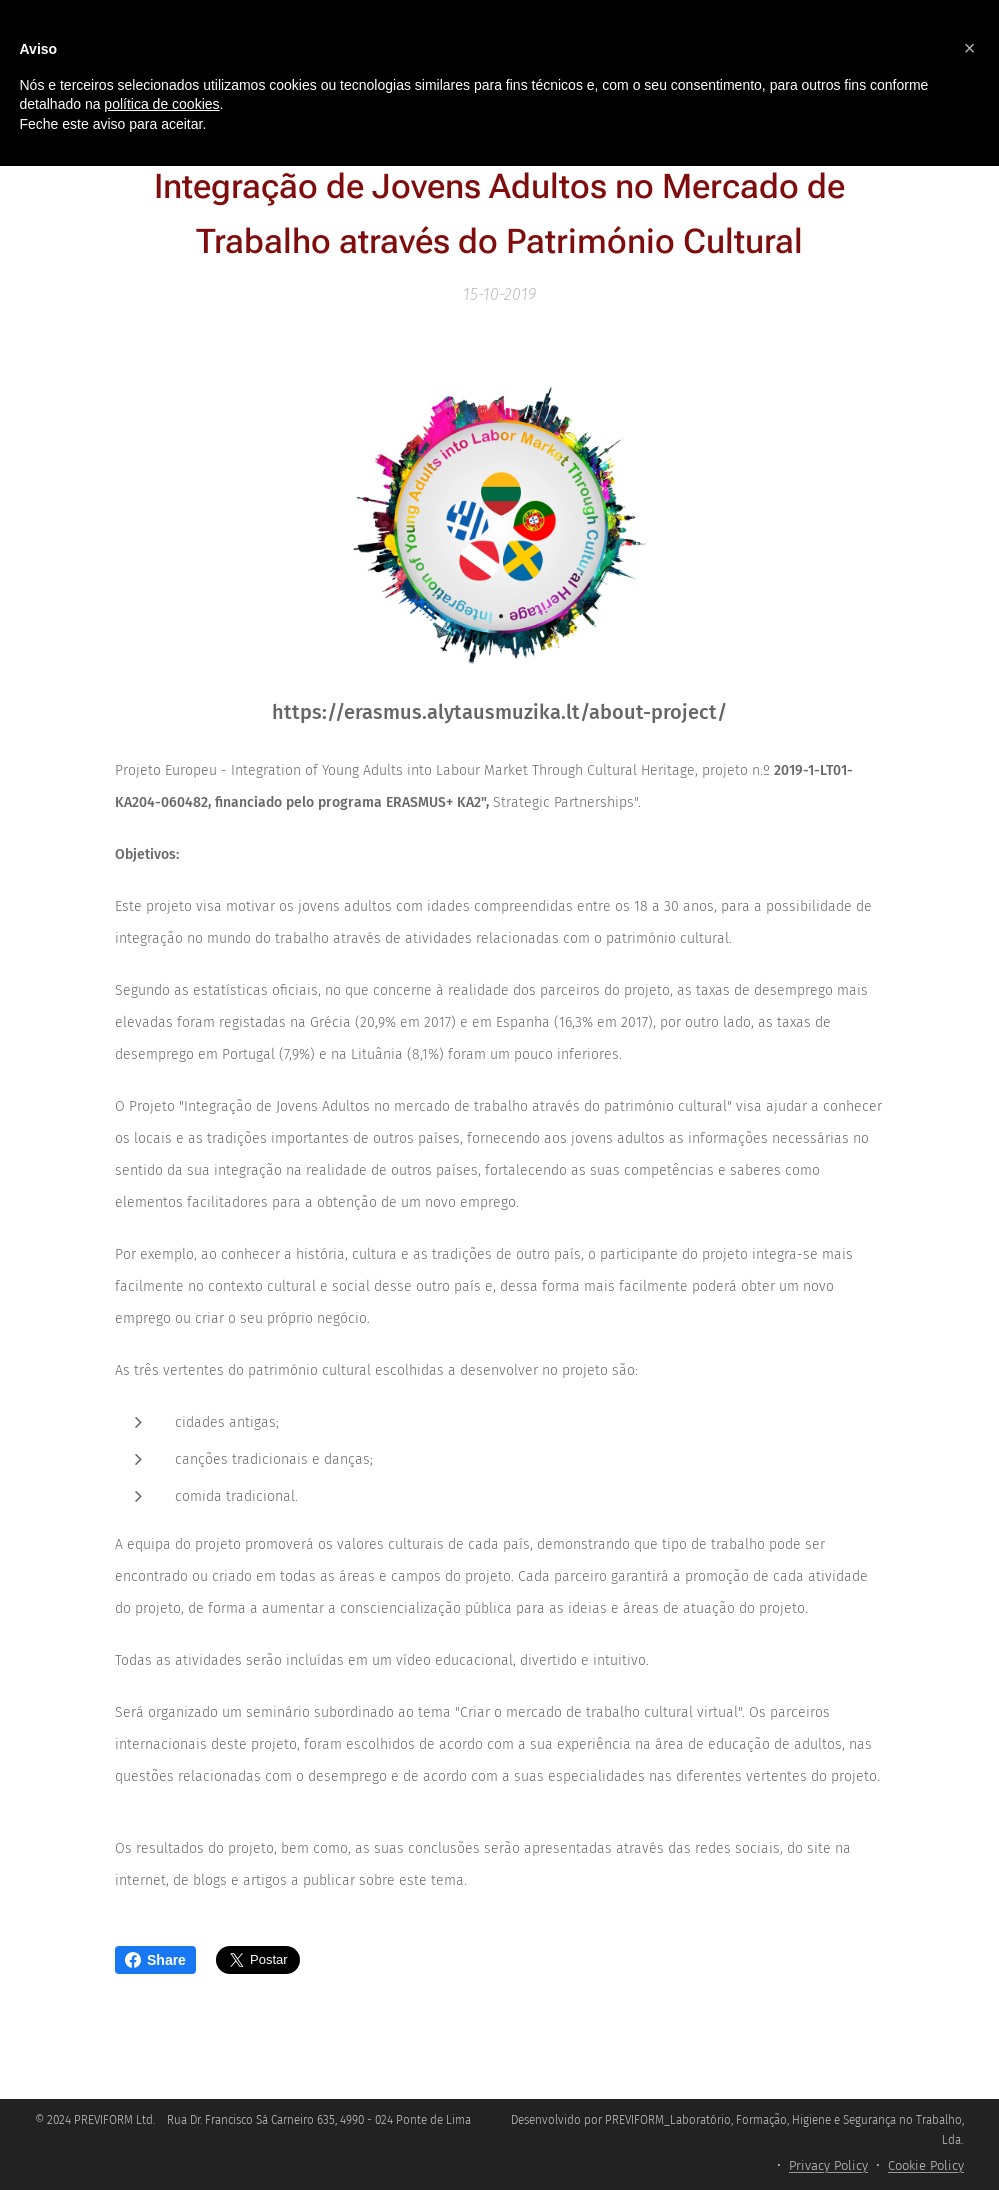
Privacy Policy (828, 2165)
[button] (970, 48)
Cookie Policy (926, 2165)
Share (155, 1960)
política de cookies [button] (161, 104)
